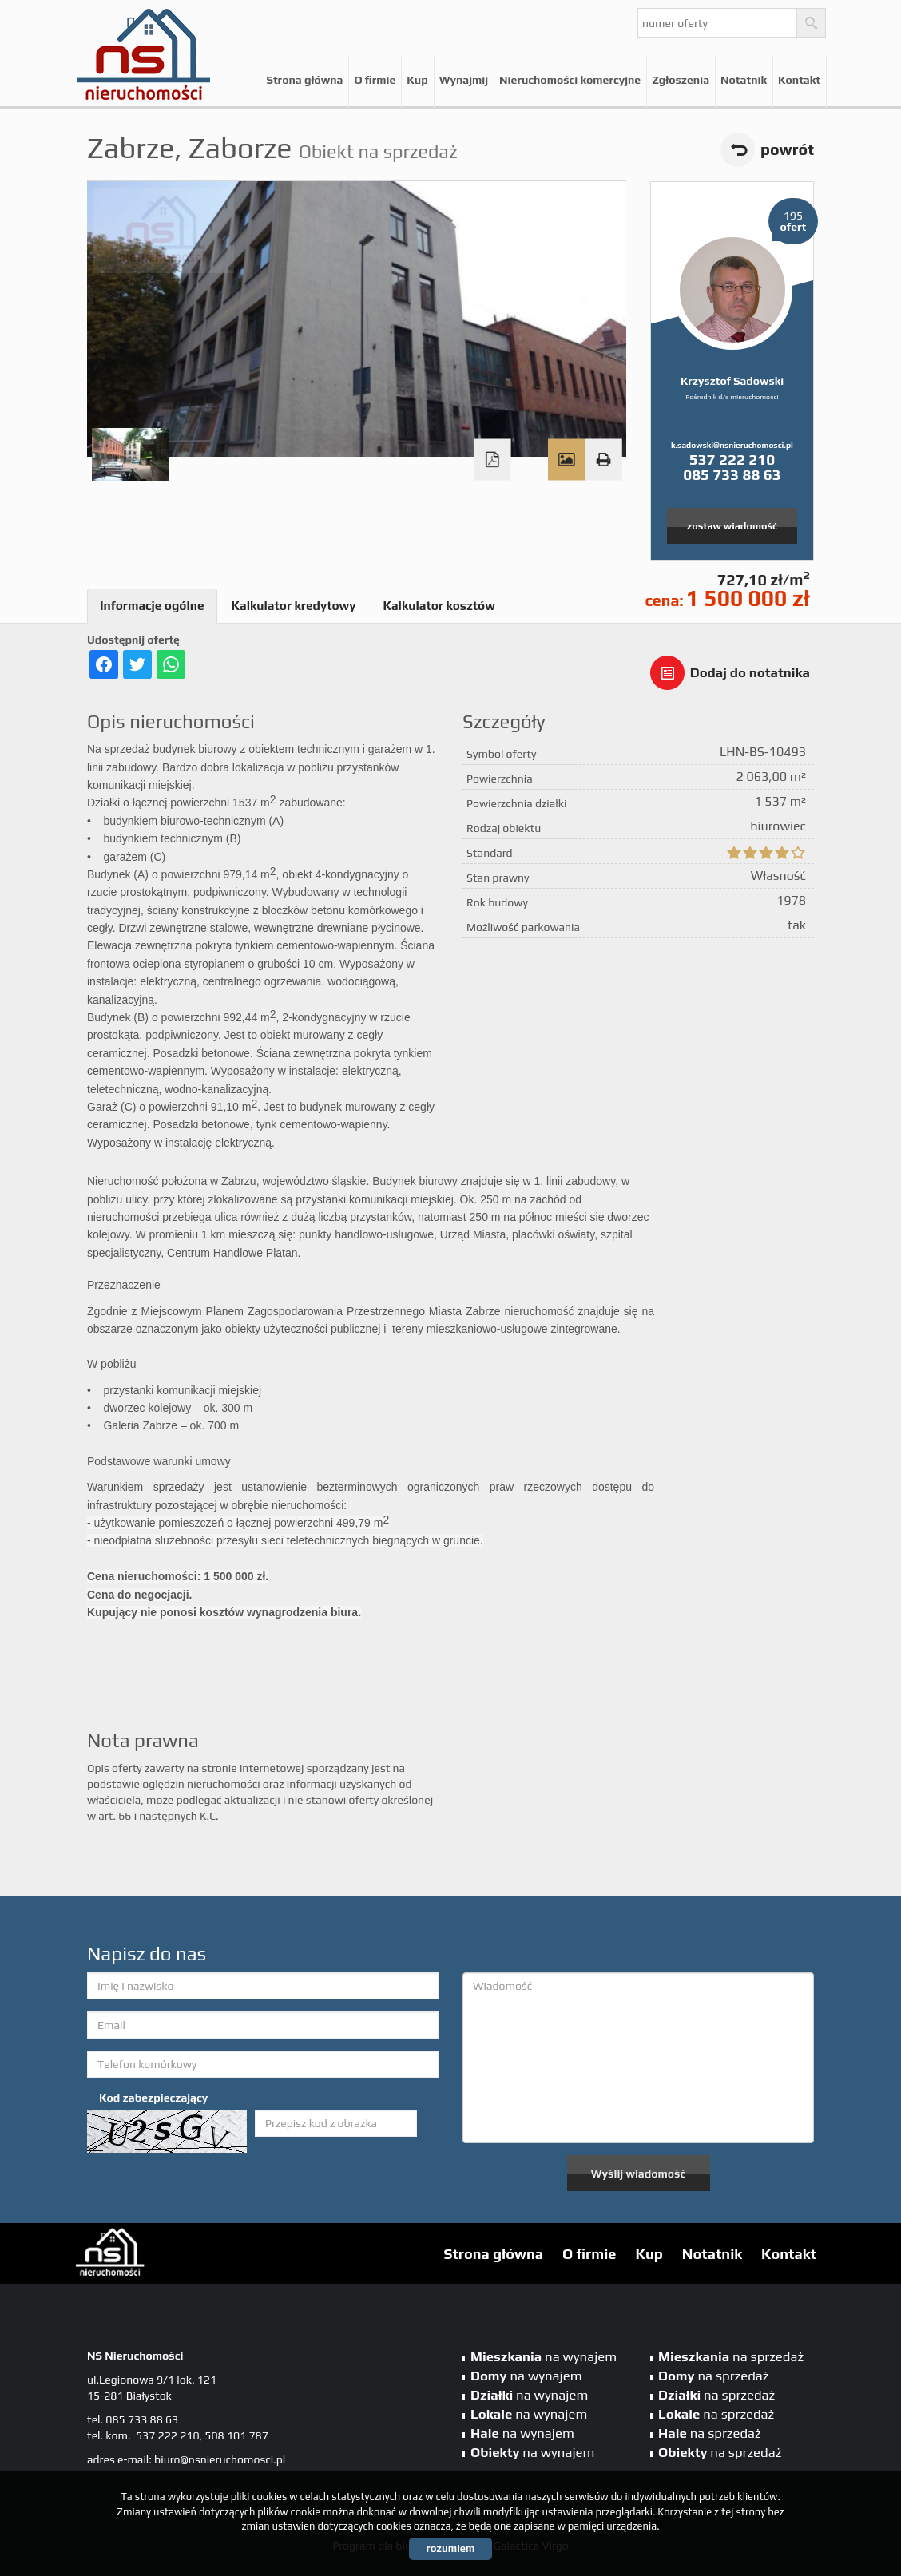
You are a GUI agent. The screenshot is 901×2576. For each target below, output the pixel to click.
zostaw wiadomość (732, 526)
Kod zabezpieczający (153, 2097)
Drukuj (603, 460)
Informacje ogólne (152, 605)
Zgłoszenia (680, 79)
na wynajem (543, 2356)
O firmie (374, 79)
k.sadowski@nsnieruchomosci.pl (732, 445)
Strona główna (304, 79)
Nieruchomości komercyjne (570, 79)
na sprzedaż (731, 2356)
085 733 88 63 (732, 474)
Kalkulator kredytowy (294, 605)
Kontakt (799, 79)
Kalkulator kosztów (438, 605)
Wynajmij (463, 79)
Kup (417, 79)
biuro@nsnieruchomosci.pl (219, 2459)
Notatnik (743, 79)
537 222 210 (732, 459)
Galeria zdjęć (566, 460)
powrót (787, 149)
